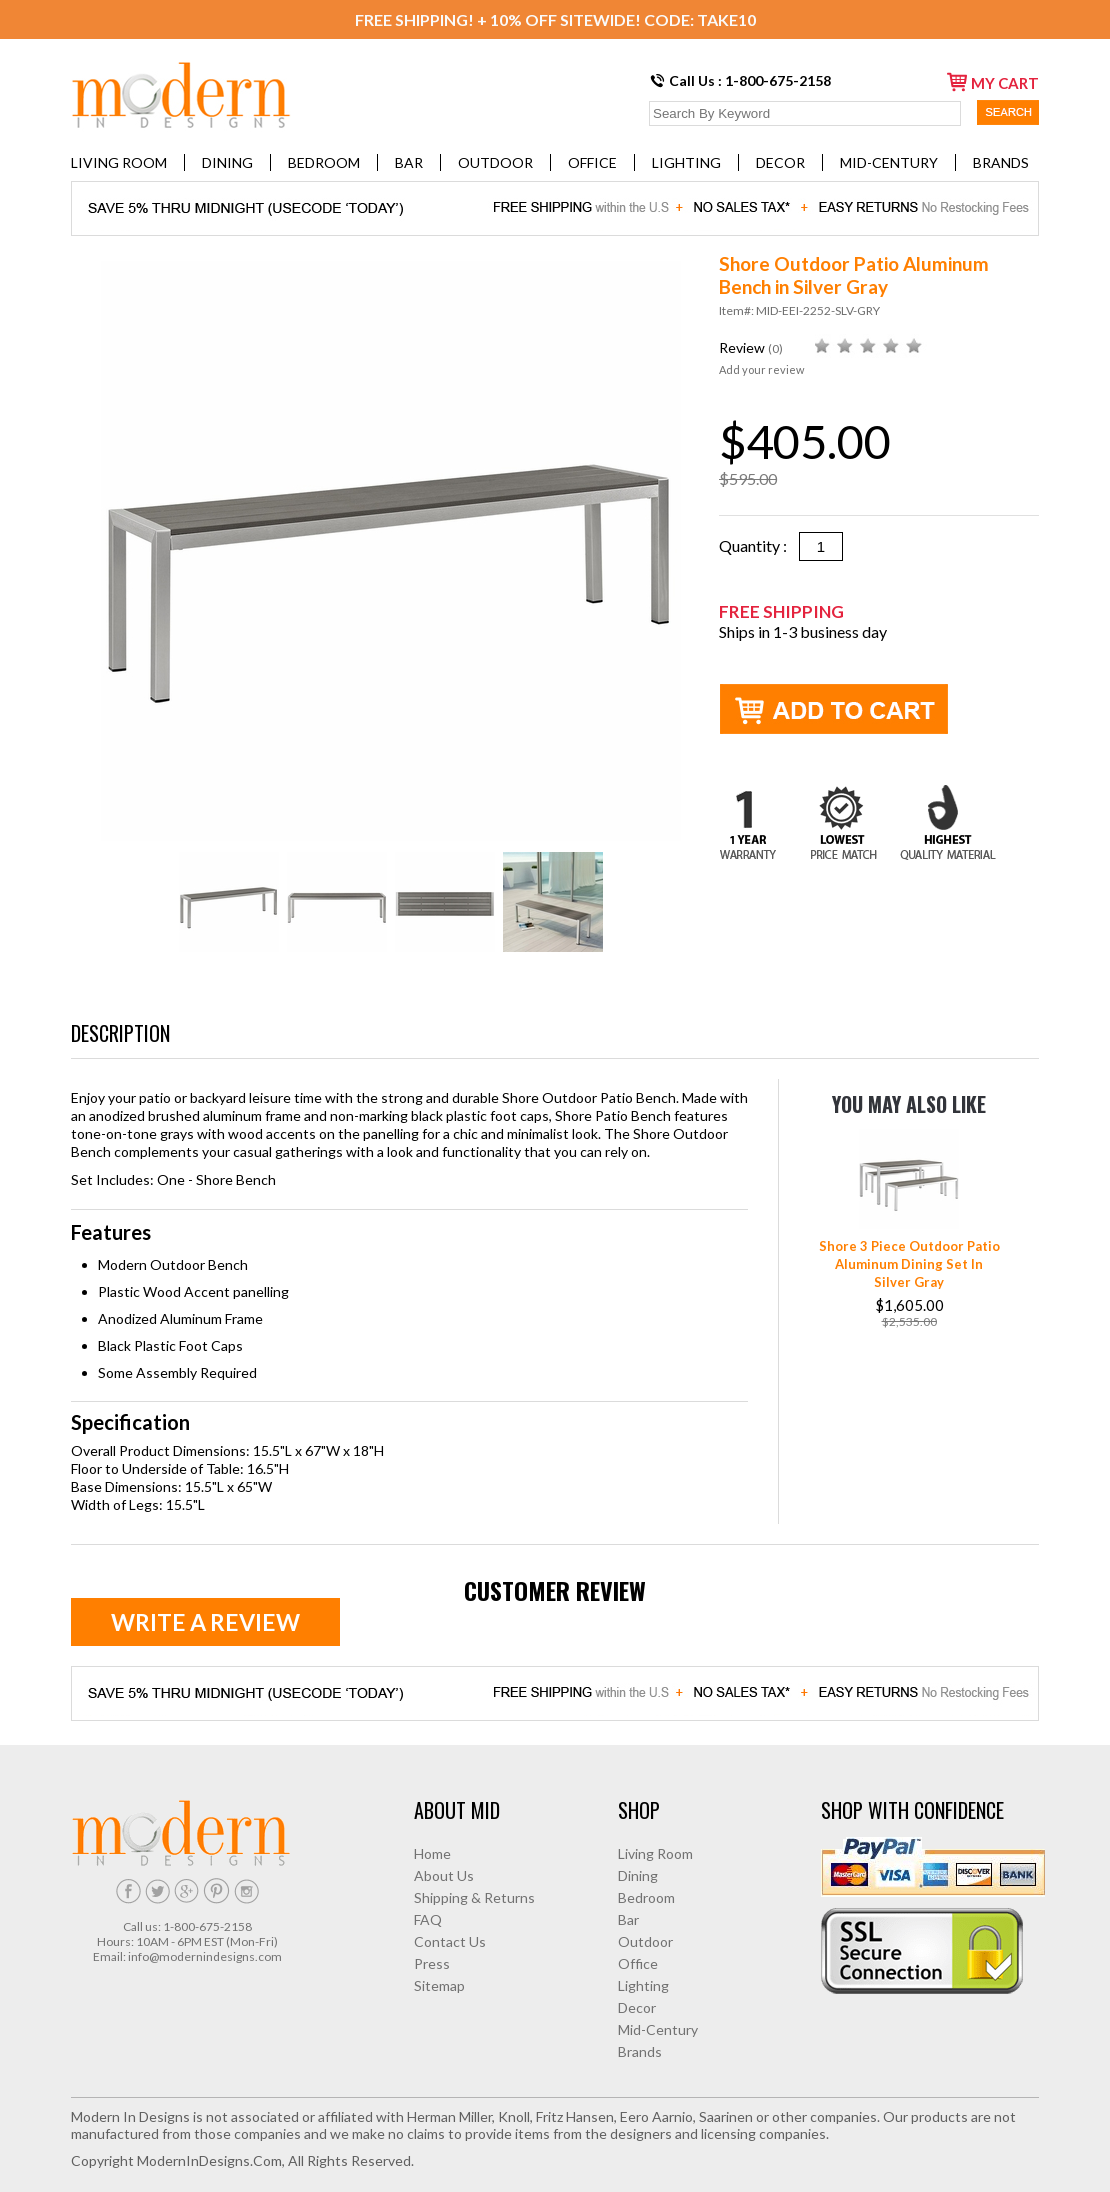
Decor (780, 162)
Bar (409, 162)
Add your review (761, 369)
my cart (993, 82)
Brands (1001, 162)
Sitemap (439, 1985)
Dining (227, 162)
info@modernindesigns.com (205, 1956)
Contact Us (450, 1941)
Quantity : (759, 545)
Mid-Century (889, 162)
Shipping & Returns (474, 1897)
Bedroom (324, 162)
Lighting (686, 162)
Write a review (205, 1622)
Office (592, 162)
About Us (444, 1875)
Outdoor (495, 162)
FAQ (428, 1919)
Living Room (119, 162)
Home (432, 1853)
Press (432, 1963)
